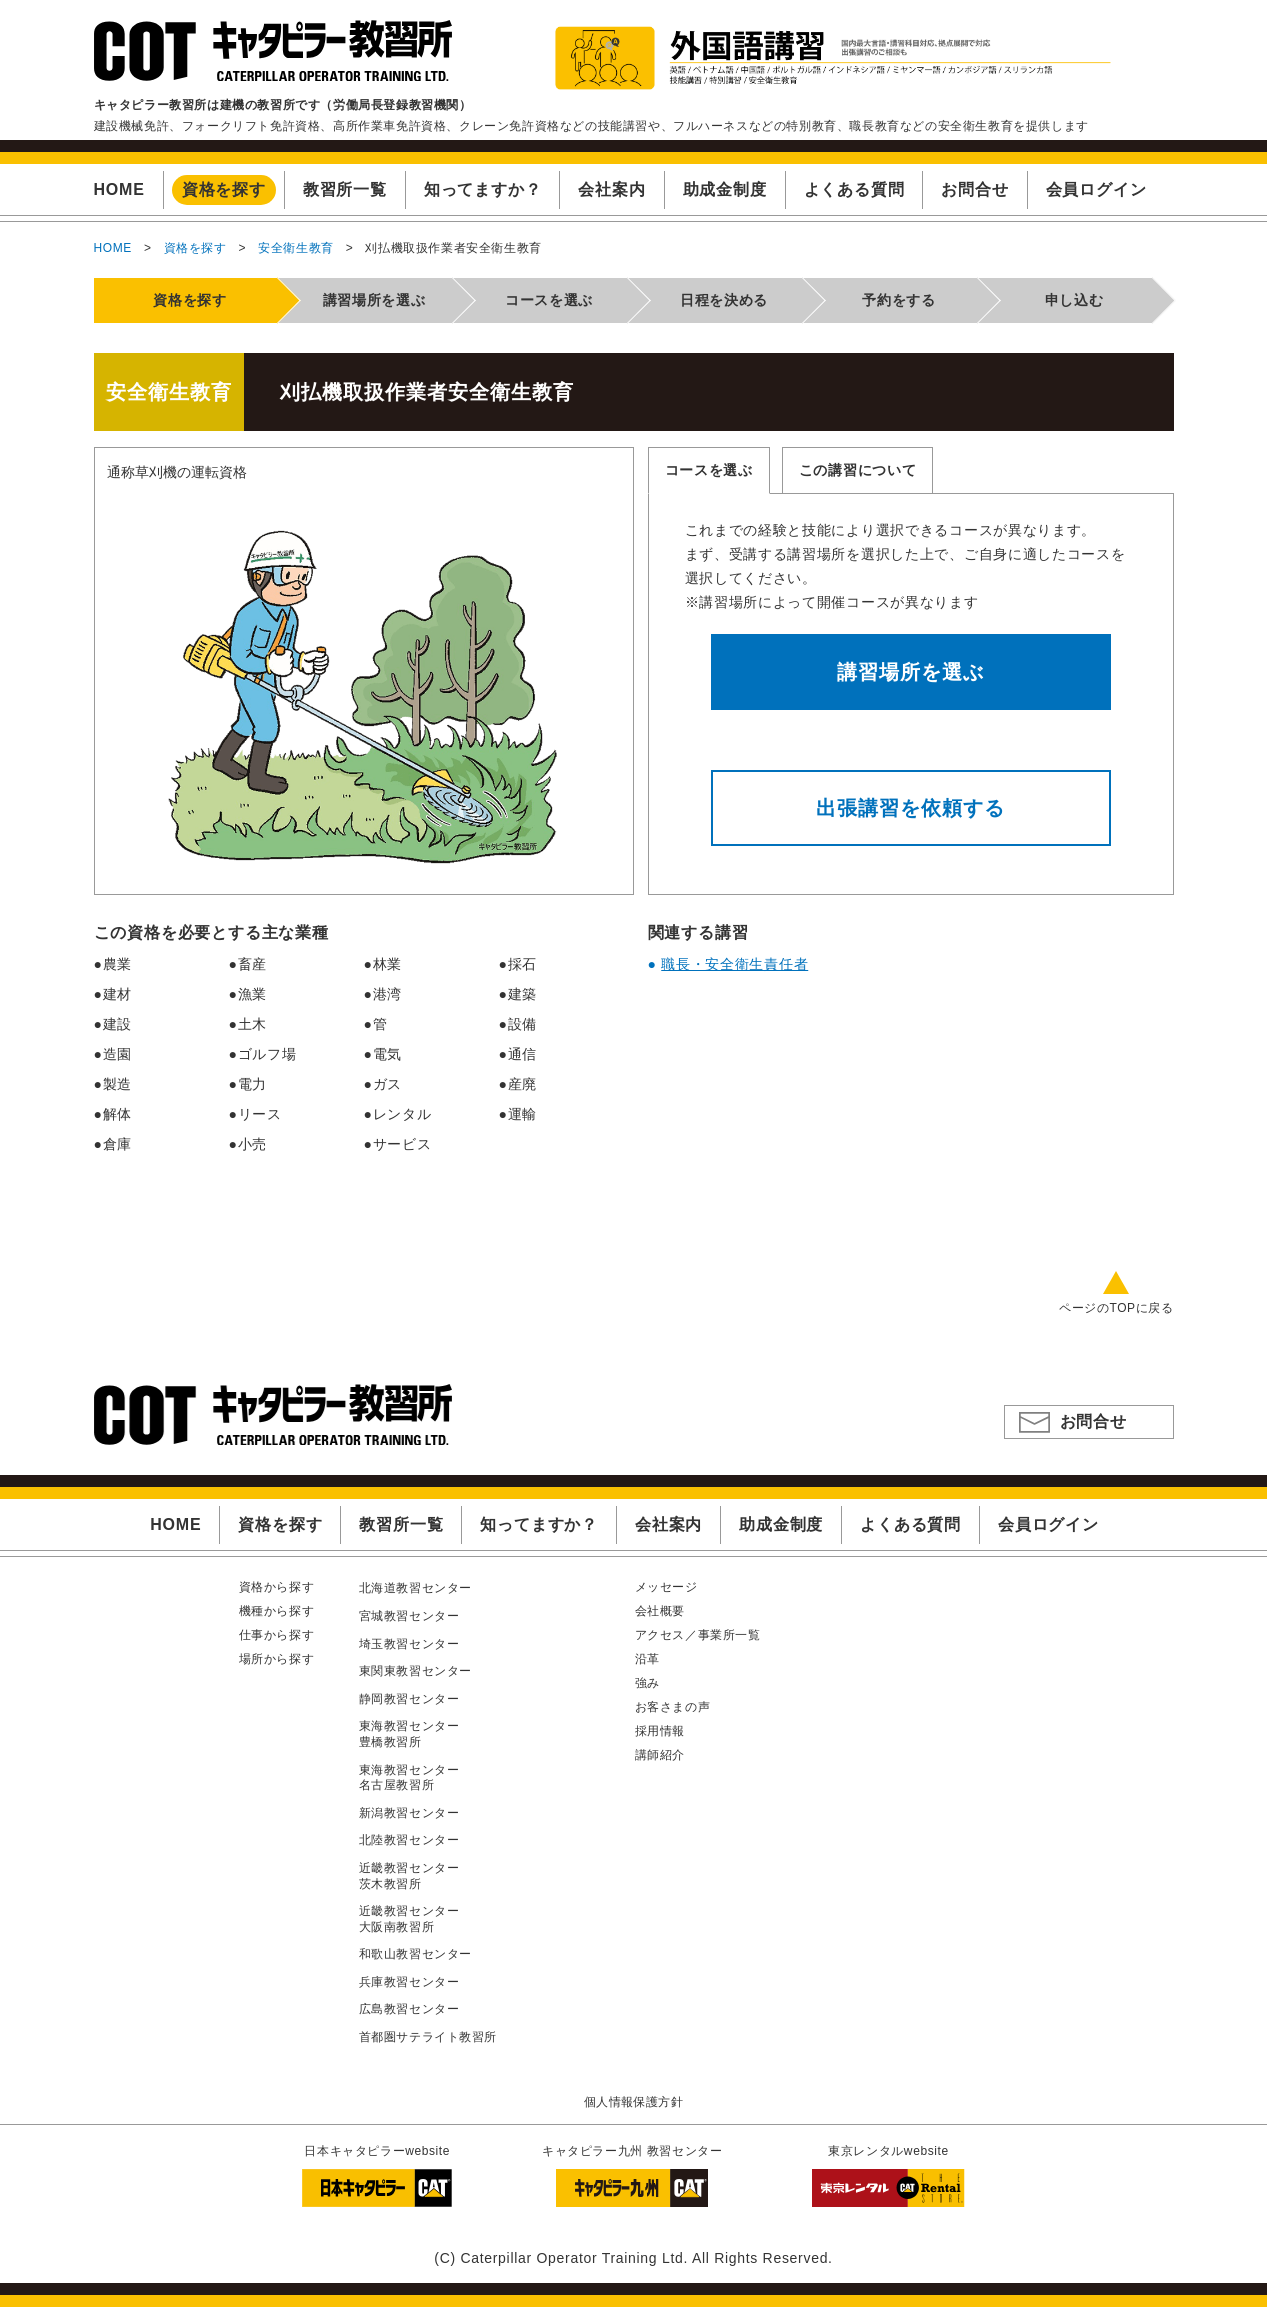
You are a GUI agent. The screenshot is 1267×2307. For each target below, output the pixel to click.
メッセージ (666, 1587)
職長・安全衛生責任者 (734, 964)
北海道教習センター (415, 1588)
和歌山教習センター (415, 1954)
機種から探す (277, 1611)
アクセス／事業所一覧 (698, 1635)
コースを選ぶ (709, 470)
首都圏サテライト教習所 (428, 2037)
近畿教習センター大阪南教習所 (409, 1919)
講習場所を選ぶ (910, 672)
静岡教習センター (409, 1699)
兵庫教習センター (409, 1982)
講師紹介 (660, 1755)
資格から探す (277, 1587)
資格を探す (195, 248)
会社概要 (660, 1611)
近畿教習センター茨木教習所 (409, 1876)
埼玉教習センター (409, 1644)
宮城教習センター (409, 1616)
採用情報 (660, 1731)
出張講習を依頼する (910, 808)
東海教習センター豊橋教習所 (409, 1734)
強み (647, 1683)
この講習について (858, 470)
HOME (113, 248)
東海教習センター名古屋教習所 (409, 1778)
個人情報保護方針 (633, 2102)
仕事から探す (277, 1635)
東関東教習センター (415, 1671)
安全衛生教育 (296, 248)
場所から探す (277, 1659)
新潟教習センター (409, 1813)
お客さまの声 (673, 1707)
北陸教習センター (409, 1840)
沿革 (647, 1659)
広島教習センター (409, 2009)
